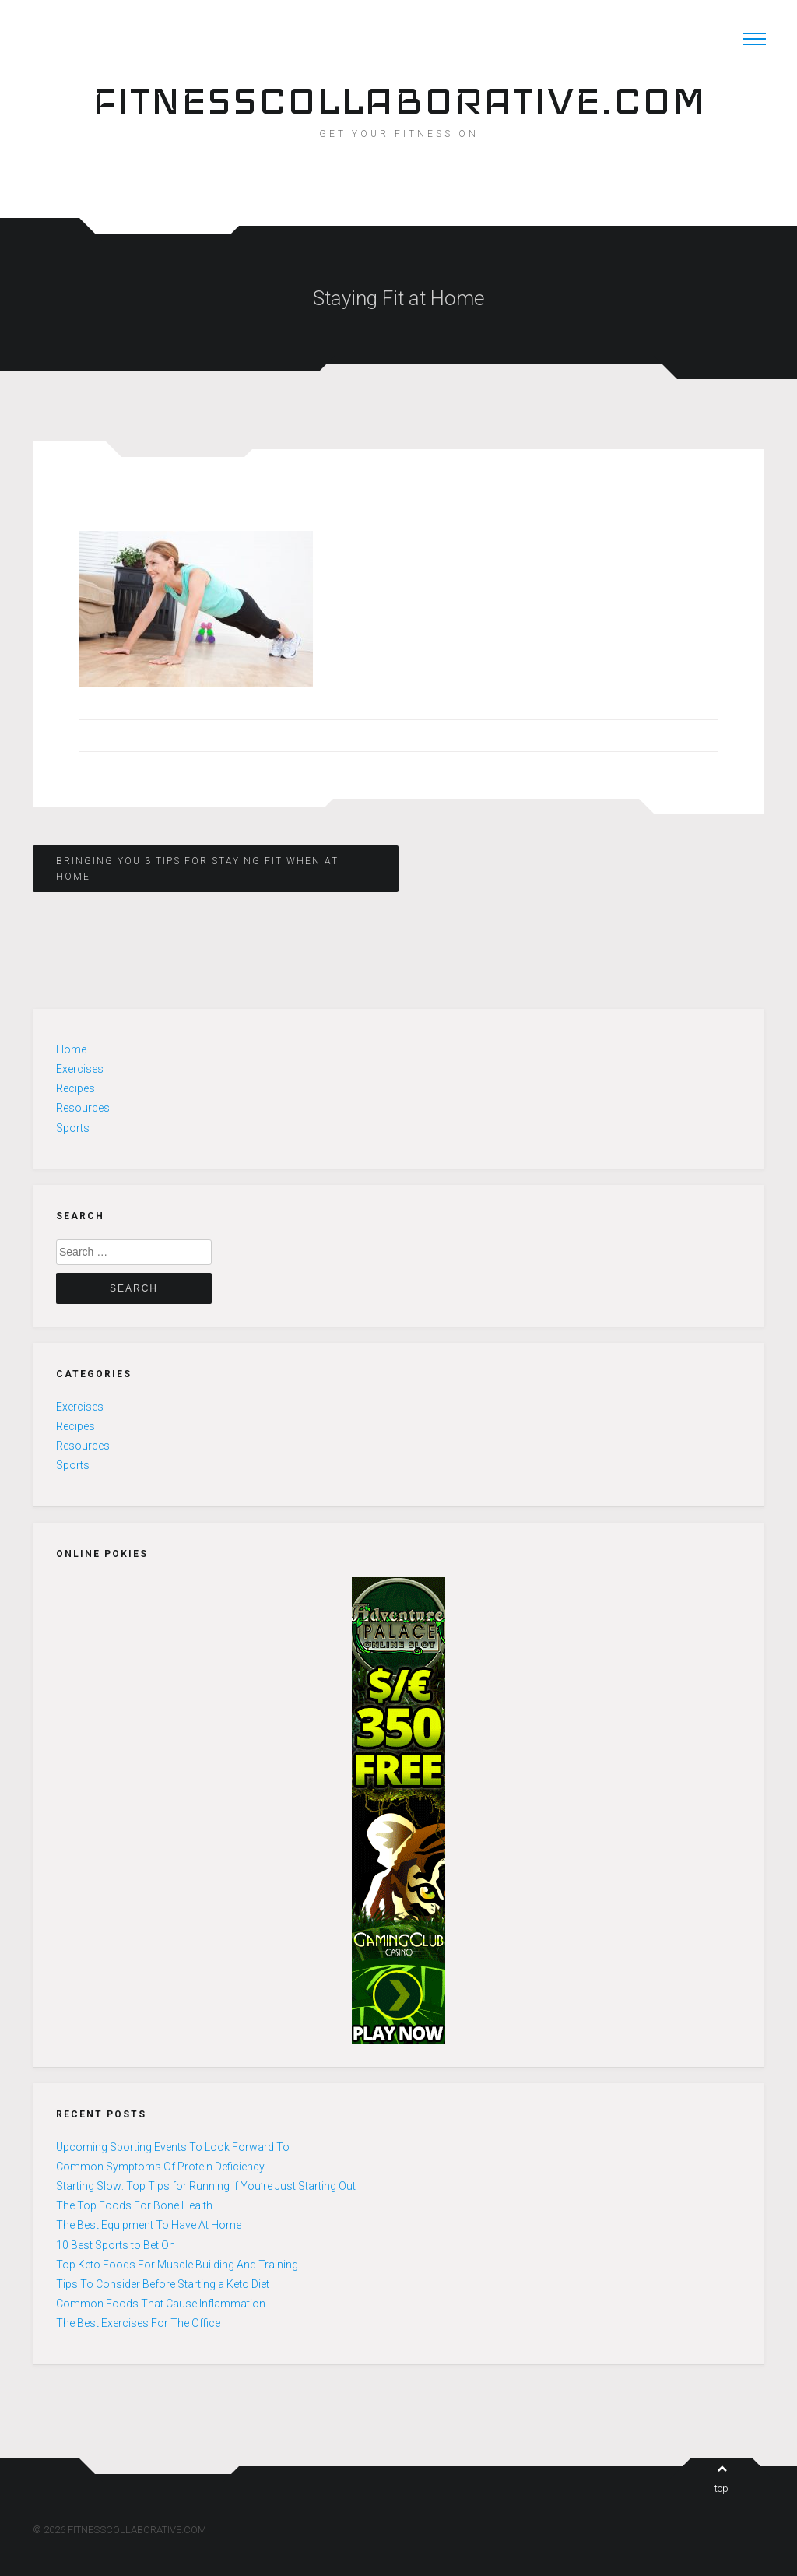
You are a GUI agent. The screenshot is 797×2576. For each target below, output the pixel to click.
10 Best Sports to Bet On (115, 2245)
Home (71, 1049)
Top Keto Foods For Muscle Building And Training (177, 2264)
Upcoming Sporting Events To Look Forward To (173, 2147)
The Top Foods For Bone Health (134, 2205)
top (721, 2478)
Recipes (75, 1088)
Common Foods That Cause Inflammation (160, 2303)
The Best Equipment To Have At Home (148, 2225)
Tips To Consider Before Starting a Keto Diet (162, 2284)
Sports (73, 1128)
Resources (83, 1108)
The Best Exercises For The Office (138, 2323)
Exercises (80, 1069)
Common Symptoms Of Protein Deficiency (160, 2166)
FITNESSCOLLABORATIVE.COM (399, 100)
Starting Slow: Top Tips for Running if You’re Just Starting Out (206, 2186)
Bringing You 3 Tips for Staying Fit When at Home (197, 869)
